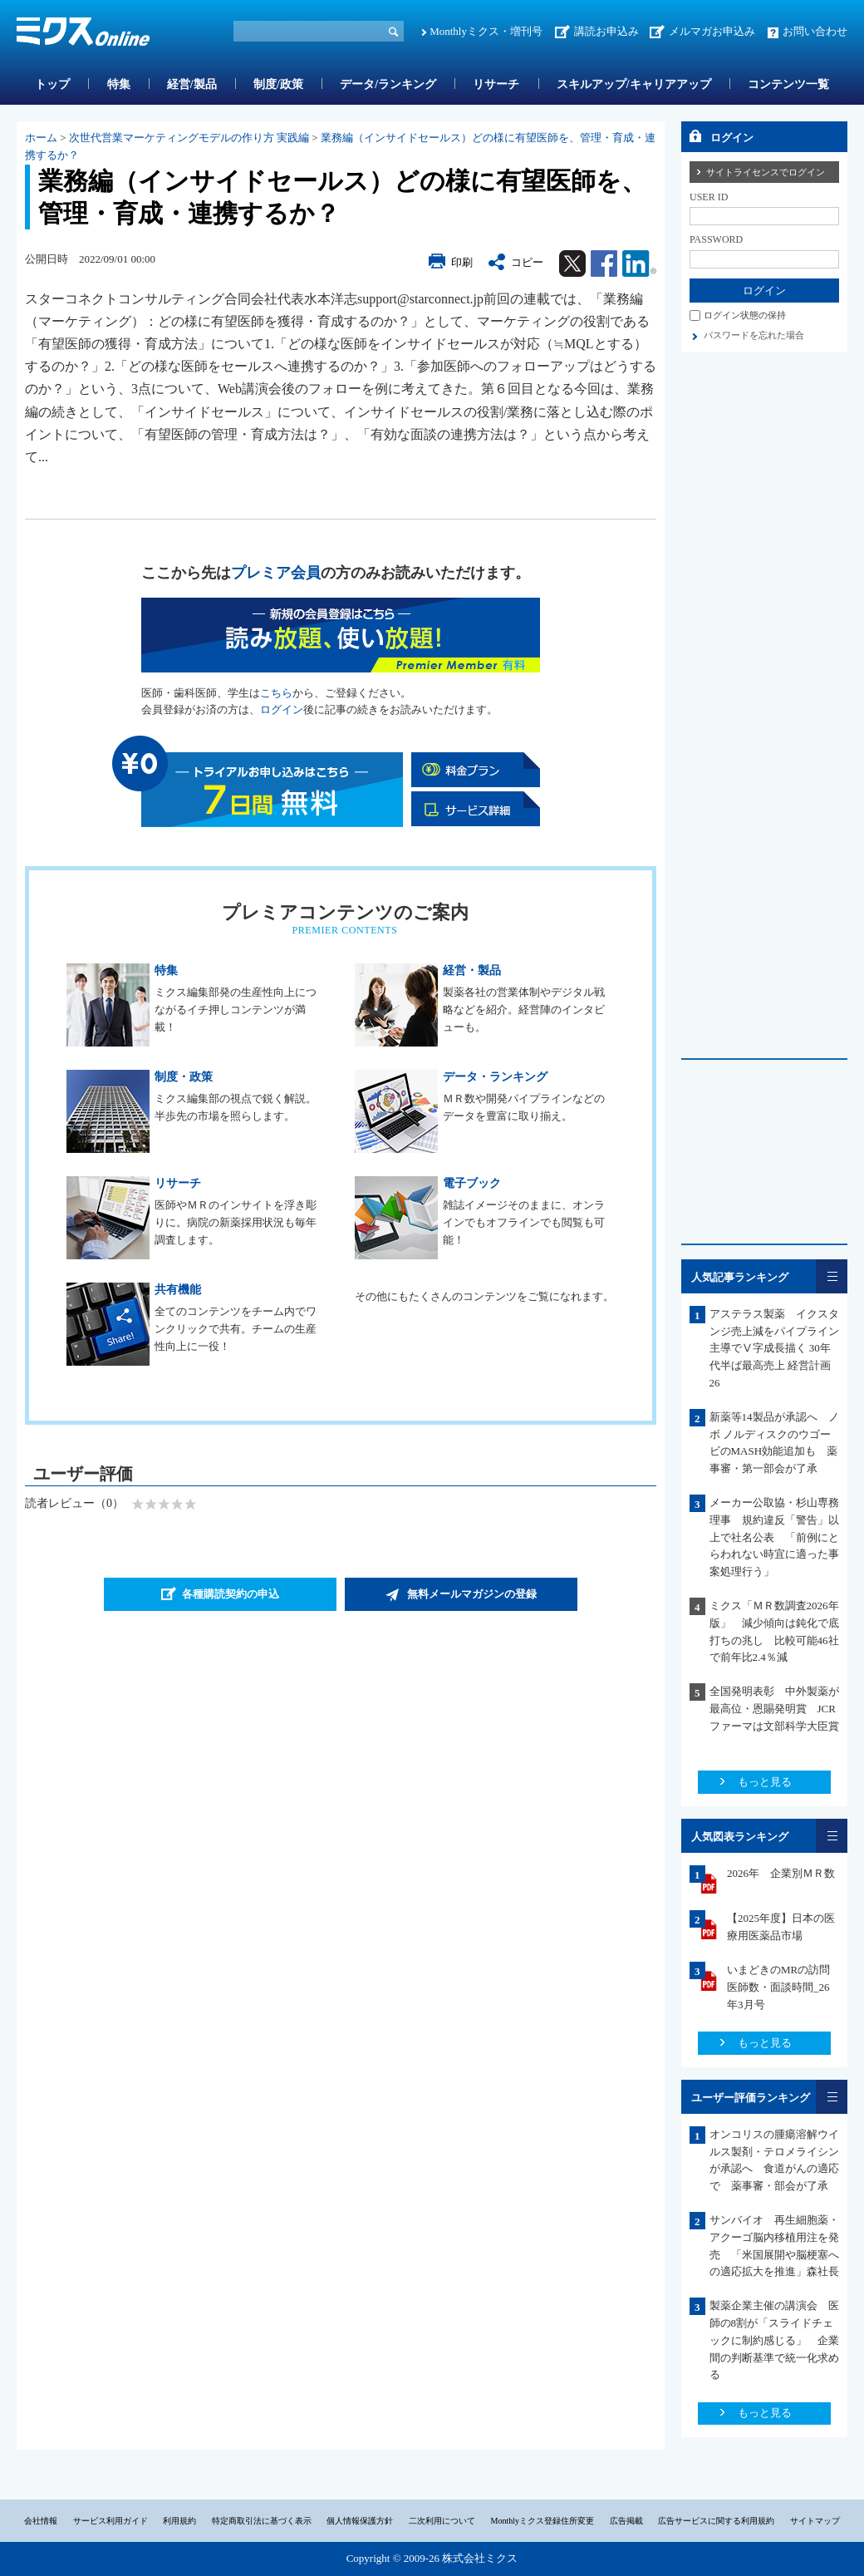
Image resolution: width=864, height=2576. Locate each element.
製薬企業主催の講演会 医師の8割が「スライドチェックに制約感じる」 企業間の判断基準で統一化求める (774, 2340)
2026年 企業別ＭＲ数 (781, 1873)
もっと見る (765, 1782)
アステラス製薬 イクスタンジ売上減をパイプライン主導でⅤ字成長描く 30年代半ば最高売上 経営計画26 (774, 1348)
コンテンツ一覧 (788, 84)
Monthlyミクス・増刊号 (486, 31)
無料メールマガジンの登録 (472, 1594)
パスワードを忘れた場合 (754, 335)
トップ (52, 84)
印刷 (462, 262)
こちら (276, 693)
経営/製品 (192, 84)
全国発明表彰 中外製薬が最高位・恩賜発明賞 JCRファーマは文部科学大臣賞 (779, 1708)
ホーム (41, 137)
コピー (527, 262)
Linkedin (639, 263)
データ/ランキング (388, 84)
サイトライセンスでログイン (765, 172)
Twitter (572, 263)
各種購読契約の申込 (230, 1594)
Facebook (604, 263)
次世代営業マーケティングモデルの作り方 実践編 (189, 137)
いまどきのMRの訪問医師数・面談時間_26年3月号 (778, 1987)
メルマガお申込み (712, 31)
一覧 (831, 1276)
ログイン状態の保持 (745, 315)
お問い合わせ (815, 31)
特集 (118, 84)
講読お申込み (606, 31)
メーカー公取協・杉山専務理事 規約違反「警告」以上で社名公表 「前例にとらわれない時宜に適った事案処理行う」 (774, 1537)
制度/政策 (278, 84)
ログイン (281, 709)
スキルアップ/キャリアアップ (634, 84)
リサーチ (496, 84)
